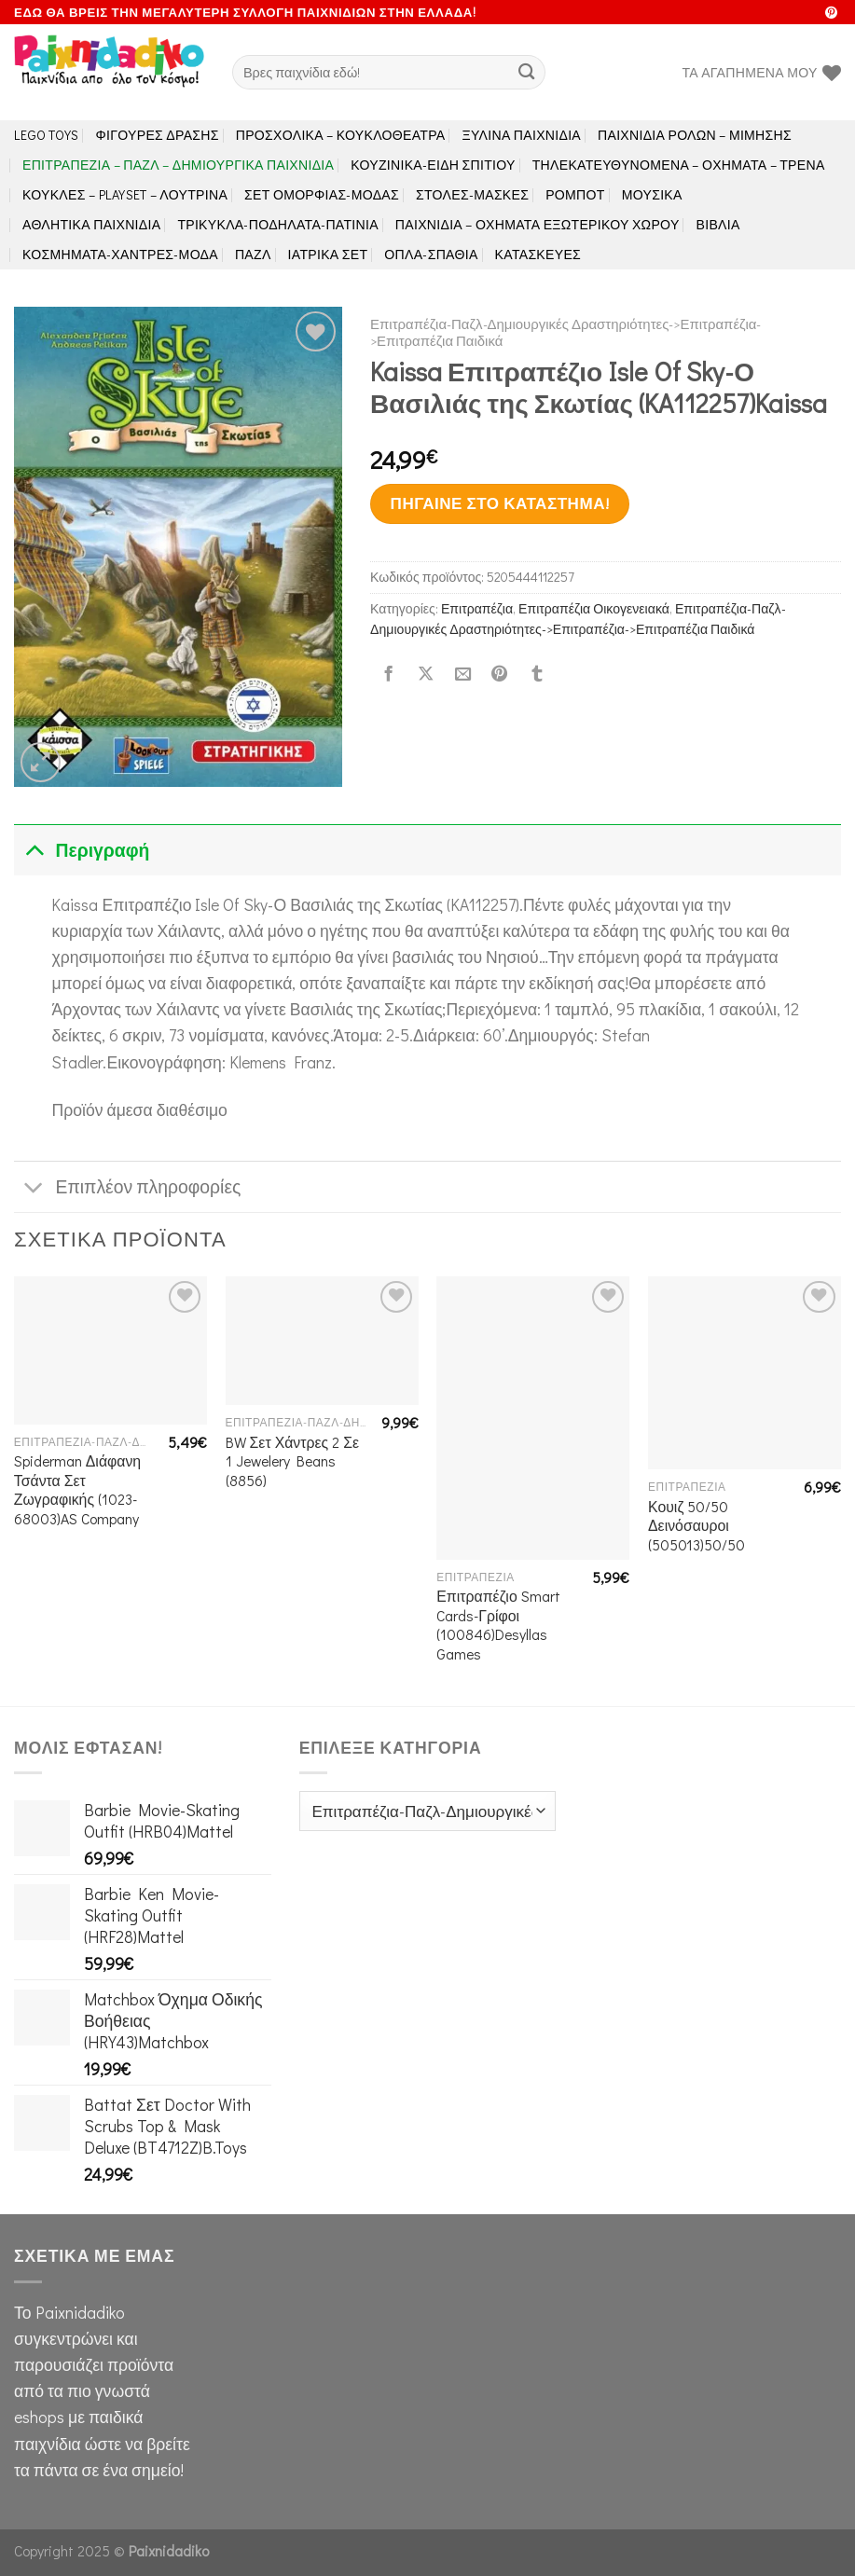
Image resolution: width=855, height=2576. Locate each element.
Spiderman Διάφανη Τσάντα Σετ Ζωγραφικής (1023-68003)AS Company (77, 1490)
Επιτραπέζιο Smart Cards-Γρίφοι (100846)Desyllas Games (497, 1625)
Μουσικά (652, 194)
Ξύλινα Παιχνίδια (522, 135)
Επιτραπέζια (477, 608)
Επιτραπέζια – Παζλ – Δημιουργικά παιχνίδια (178, 164)
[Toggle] (34, 850)
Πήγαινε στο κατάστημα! (500, 503)
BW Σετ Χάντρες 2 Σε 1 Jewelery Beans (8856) (293, 1461)
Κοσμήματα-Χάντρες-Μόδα (120, 254)
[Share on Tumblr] (537, 675)
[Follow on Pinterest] (831, 14)
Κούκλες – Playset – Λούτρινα (125, 194)
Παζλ (253, 254)
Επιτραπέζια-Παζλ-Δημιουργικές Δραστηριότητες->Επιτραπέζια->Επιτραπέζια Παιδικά (565, 332)
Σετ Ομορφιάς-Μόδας (321, 194)
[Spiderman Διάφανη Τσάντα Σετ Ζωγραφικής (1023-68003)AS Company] (110, 1350)
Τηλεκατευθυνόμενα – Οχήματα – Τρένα (678, 164)
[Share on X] (426, 675)
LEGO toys (46, 135)
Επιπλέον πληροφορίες (127, 1189)
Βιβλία (718, 224)
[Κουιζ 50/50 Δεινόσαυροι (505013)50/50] (744, 1372)
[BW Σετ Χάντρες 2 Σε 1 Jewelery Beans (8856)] (322, 1340)
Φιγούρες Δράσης (157, 135)
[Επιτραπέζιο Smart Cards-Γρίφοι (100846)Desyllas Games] (532, 1418)
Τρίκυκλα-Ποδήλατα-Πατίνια (277, 224)
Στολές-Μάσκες (472, 194)
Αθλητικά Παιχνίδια (91, 224)
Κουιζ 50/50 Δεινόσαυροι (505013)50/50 (696, 1525)
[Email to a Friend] (462, 675)
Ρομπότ (574, 194)
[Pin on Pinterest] (500, 675)
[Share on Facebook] (389, 675)
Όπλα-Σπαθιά (430, 254)
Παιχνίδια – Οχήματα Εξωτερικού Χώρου (537, 224)
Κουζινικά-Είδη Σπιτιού (433, 164)
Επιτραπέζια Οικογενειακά (593, 608)
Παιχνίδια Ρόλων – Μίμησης (695, 135)
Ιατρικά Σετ (328, 254)
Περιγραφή (81, 850)
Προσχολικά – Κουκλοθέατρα (341, 135)
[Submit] (526, 72)
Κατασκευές (538, 254)
